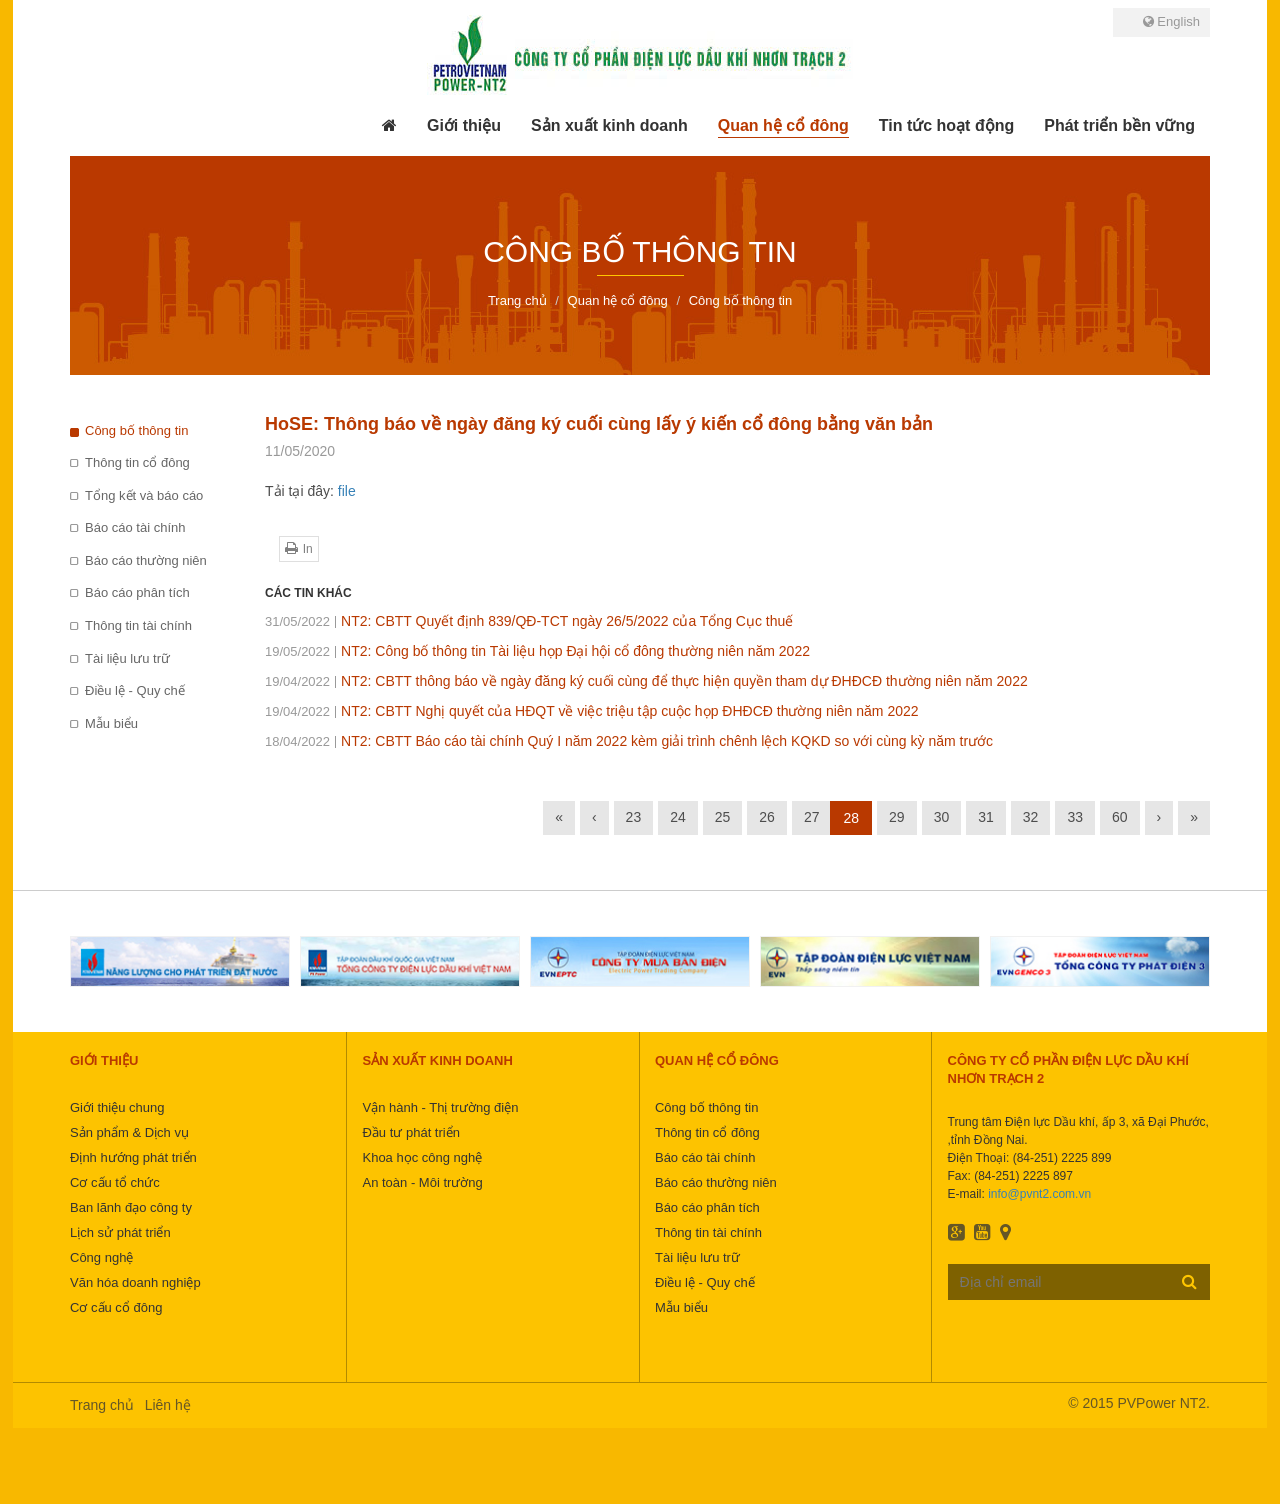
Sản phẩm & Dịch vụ (129, 1132)
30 (942, 817)
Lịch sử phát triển (120, 1232)
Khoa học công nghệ (422, 1157)
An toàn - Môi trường (422, 1182)
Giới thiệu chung (117, 1107)
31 (986, 817)
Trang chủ (102, 1405)
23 (634, 817)
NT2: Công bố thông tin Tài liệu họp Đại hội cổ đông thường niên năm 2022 (537, 651)
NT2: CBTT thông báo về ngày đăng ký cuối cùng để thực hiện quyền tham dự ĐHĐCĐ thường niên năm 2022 (646, 681)
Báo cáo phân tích (137, 592)
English (1171, 21)
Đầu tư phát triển (410, 1132)
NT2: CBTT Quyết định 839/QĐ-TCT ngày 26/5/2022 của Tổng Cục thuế (529, 621)
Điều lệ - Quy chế (135, 690)
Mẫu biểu (111, 723)
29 (897, 817)
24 (678, 817)
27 (812, 817)
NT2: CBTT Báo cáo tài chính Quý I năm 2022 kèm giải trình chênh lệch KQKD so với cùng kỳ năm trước (629, 741)
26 (767, 817)
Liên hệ (168, 1405)
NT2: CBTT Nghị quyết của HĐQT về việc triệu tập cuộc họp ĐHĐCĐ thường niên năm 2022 (592, 711)
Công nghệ (101, 1257)
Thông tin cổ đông (137, 462)
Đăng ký (1189, 1281)
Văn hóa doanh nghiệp (135, 1282)
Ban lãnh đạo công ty (131, 1207)
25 (723, 817)
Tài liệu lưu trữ (127, 658)
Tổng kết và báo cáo (144, 495)
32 (1031, 817)
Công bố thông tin (136, 430)
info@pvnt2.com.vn (1039, 1194)
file (347, 491)
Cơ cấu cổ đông (116, 1307)
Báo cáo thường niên (146, 560)
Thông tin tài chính (138, 625)
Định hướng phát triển (133, 1157)
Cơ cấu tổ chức (115, 1182)
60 (1120, 817)
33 (1075, 817)
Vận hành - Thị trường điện (440, 1107)
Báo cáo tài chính (135, 527)
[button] (464, 126)
